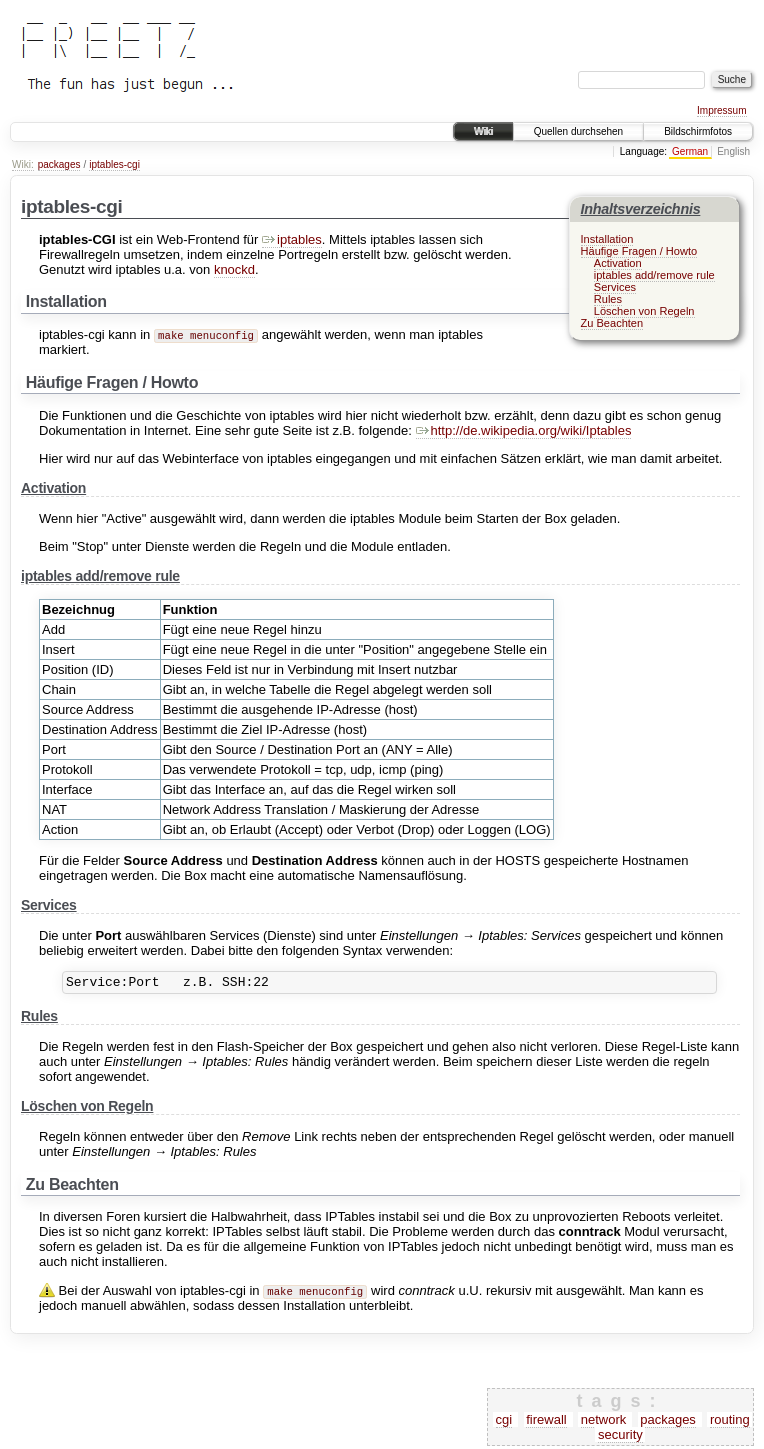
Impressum (721, 110)
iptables (292, 239)
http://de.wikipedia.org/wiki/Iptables (524, 430)
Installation (607, 239)
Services (615, 287)
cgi (504, 1422)
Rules (608, 299)
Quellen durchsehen (579, 131)
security (620, 1437)
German (690, 151)
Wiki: (23, 164)
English (733, 151)
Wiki (483, 131)
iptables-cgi (114, 164)
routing (730, 1422)
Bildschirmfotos (698, 131)
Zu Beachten (612, 323)
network (604, 1422)
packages (59, 164)
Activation (618, 263)
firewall (546, 1422)
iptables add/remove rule (654, 275)
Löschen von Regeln (644, 311)
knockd (234, 269)
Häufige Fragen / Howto (639, 251)
